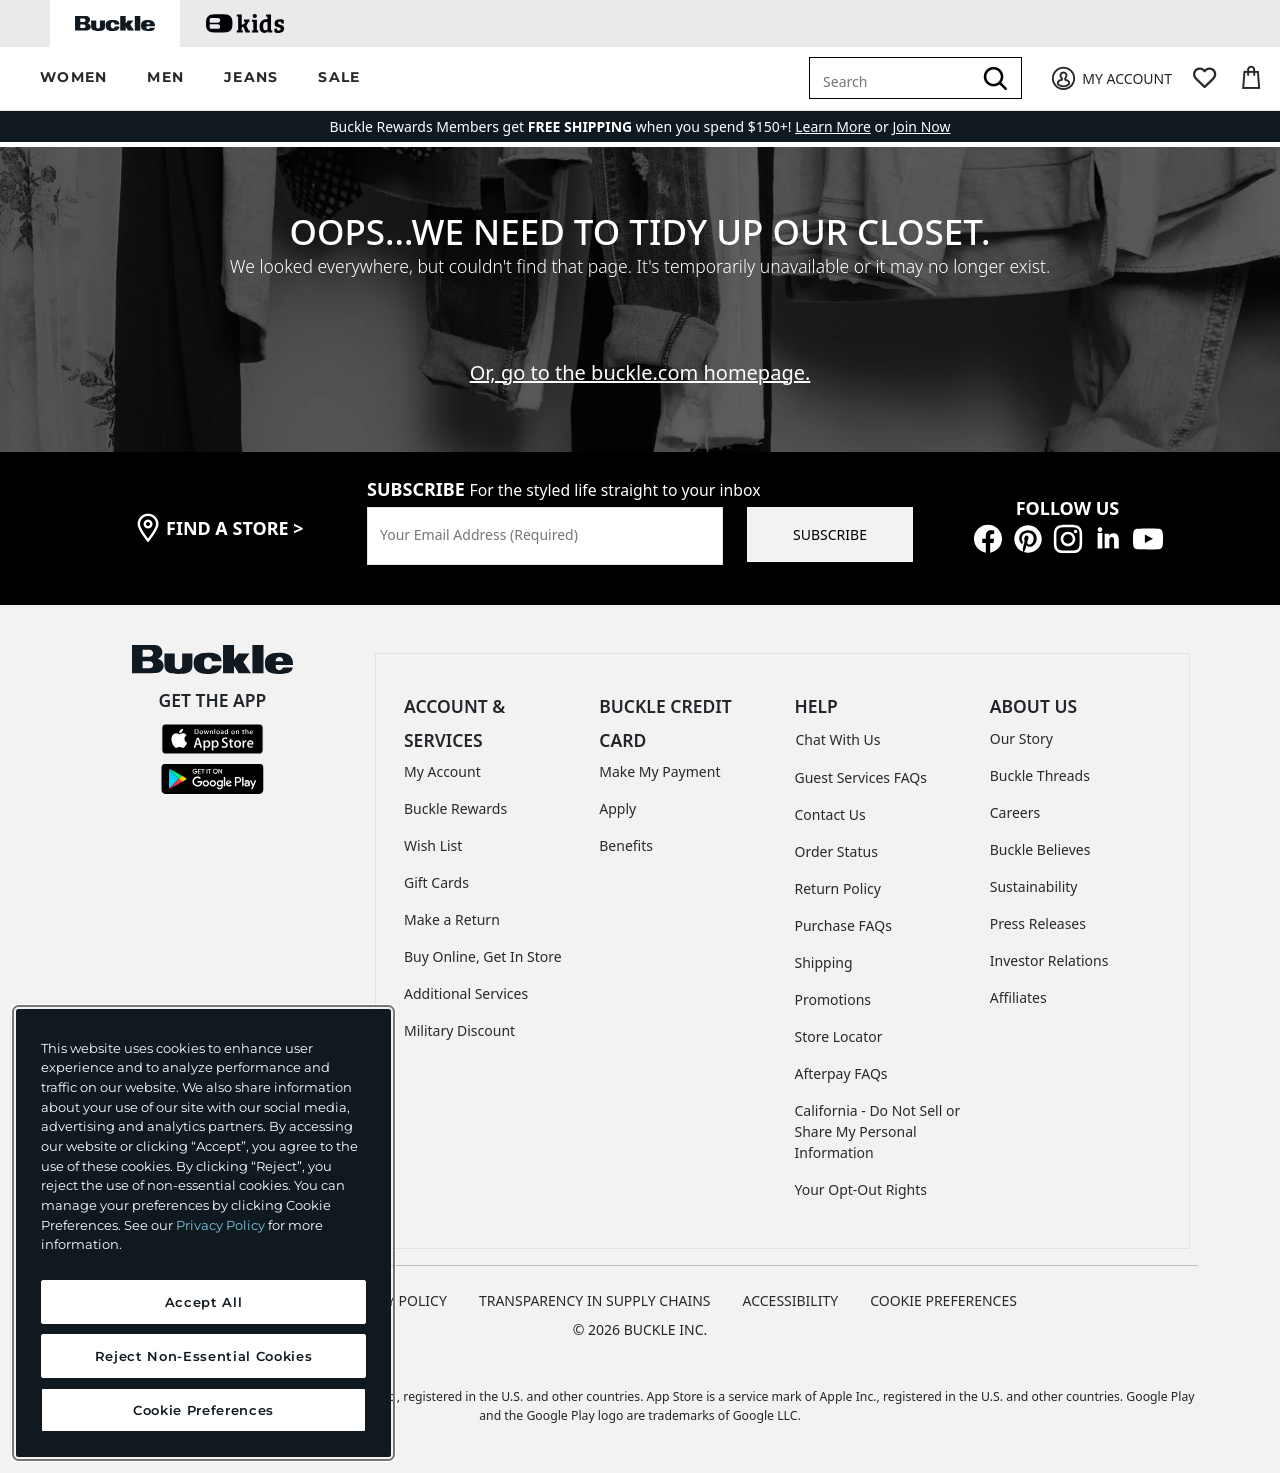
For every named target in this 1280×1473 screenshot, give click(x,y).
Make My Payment (659, 771)
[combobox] (894, 78)
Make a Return (452, 919)
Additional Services (466, 993)
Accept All (204, 1302)
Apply (617, 808)
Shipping (824, 962)
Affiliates (1018, 997)
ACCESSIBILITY (791, 1300)
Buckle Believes (1040, 849)
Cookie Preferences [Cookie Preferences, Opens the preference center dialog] (203, 1410)
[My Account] (1110, 78)
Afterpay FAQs (841, 1073)
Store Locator (839, 1036)
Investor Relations (1049, 960)
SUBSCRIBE (830, 534)
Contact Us (830, 814)
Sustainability (1034, 886)
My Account (442, 771)
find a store (235, 528)
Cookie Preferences (943, 1300)
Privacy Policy (220, 1225)
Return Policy (838, 888)
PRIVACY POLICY (393, 1300)
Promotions (833, 999)
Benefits (626, 845)
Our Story (1021, 738)
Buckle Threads (1040, 775)
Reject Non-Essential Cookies (203, 1356)
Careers (1015, 812)
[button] (73, 78)
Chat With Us (838, 739)
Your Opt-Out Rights (861, 1189)
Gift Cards (436, 882)
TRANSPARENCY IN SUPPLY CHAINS (595, 1300)
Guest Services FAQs (861, 777)
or (843, 126)
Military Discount (459, 1030)
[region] (203, 1233)
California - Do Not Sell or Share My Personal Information (878, 1131)
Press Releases (1038, 923)
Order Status (836, 851)
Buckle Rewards (455, 808)
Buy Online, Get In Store (483, 956)
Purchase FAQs (843, 925)
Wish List (433, 845)
